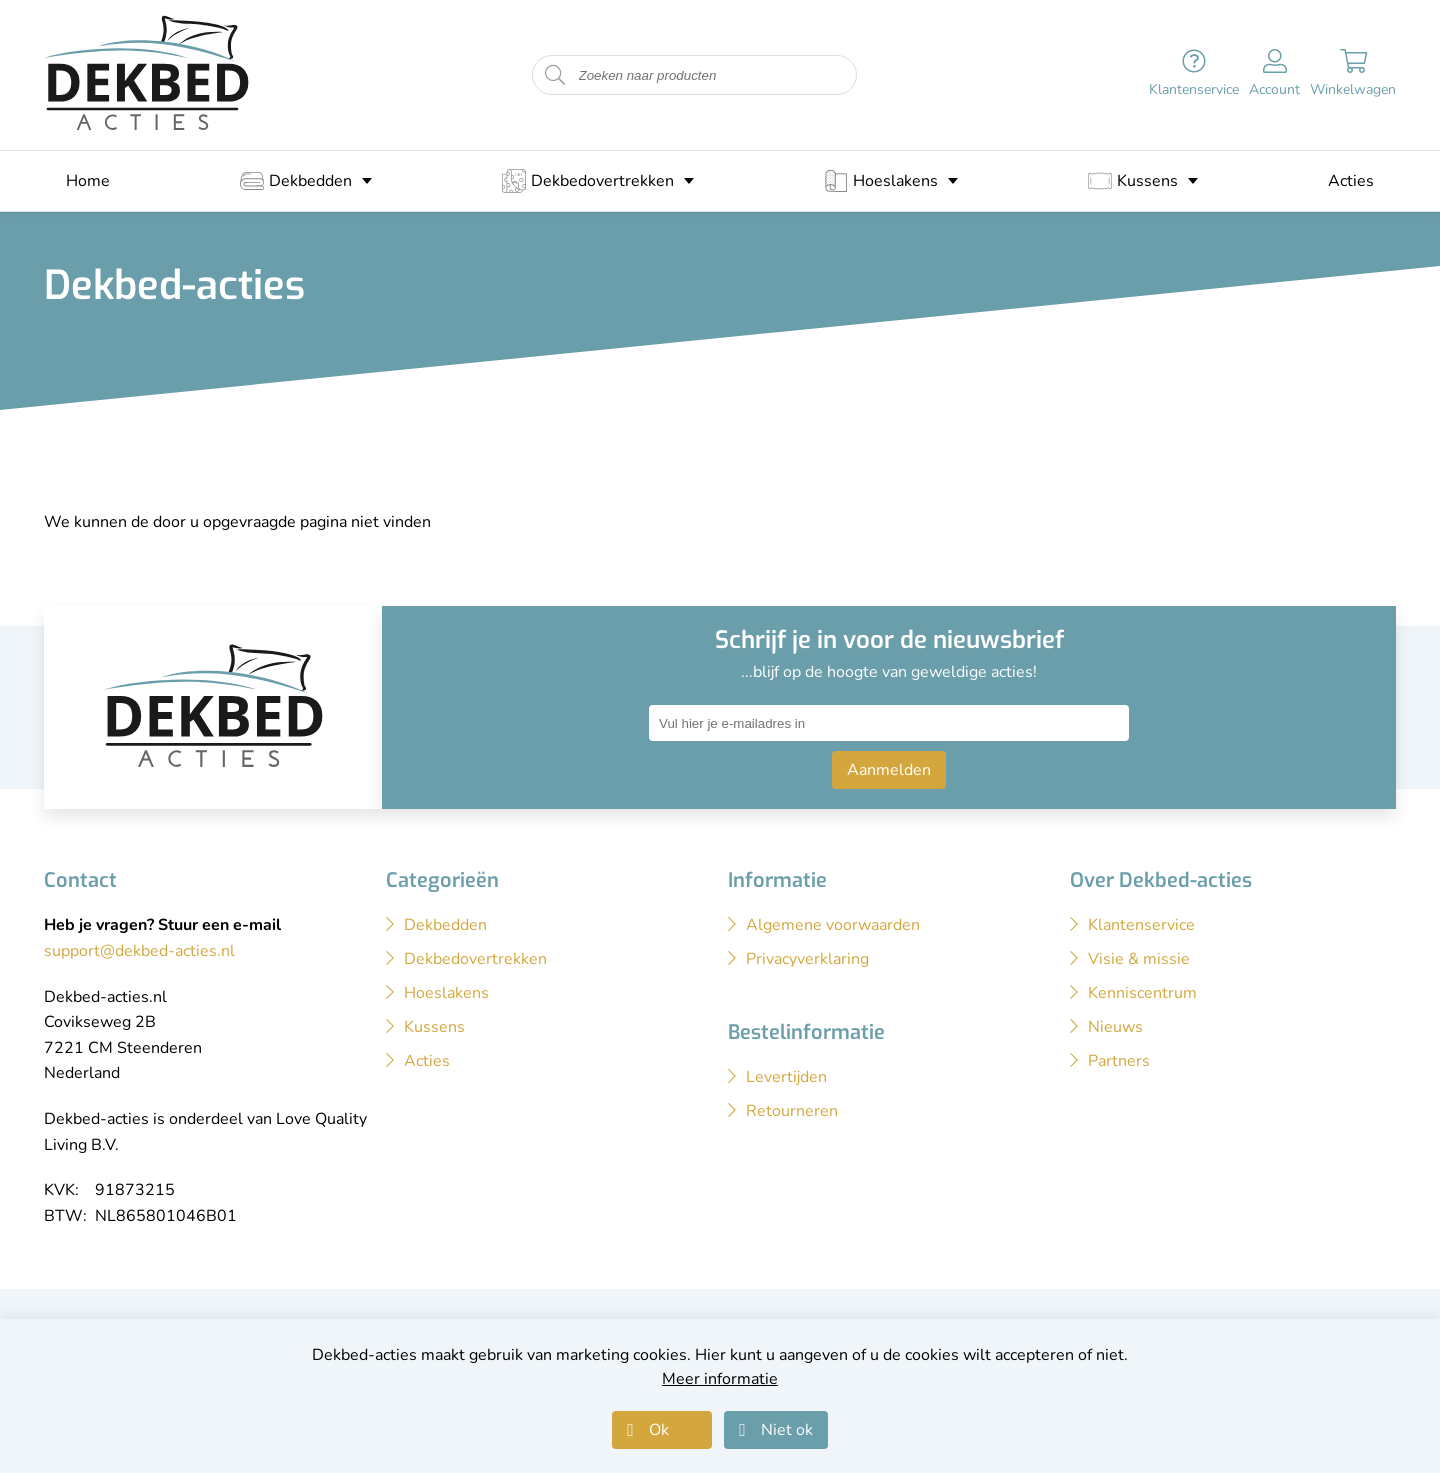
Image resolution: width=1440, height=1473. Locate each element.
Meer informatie (720, 1379)
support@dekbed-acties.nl (139, 951)
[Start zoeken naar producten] (555, 75)
